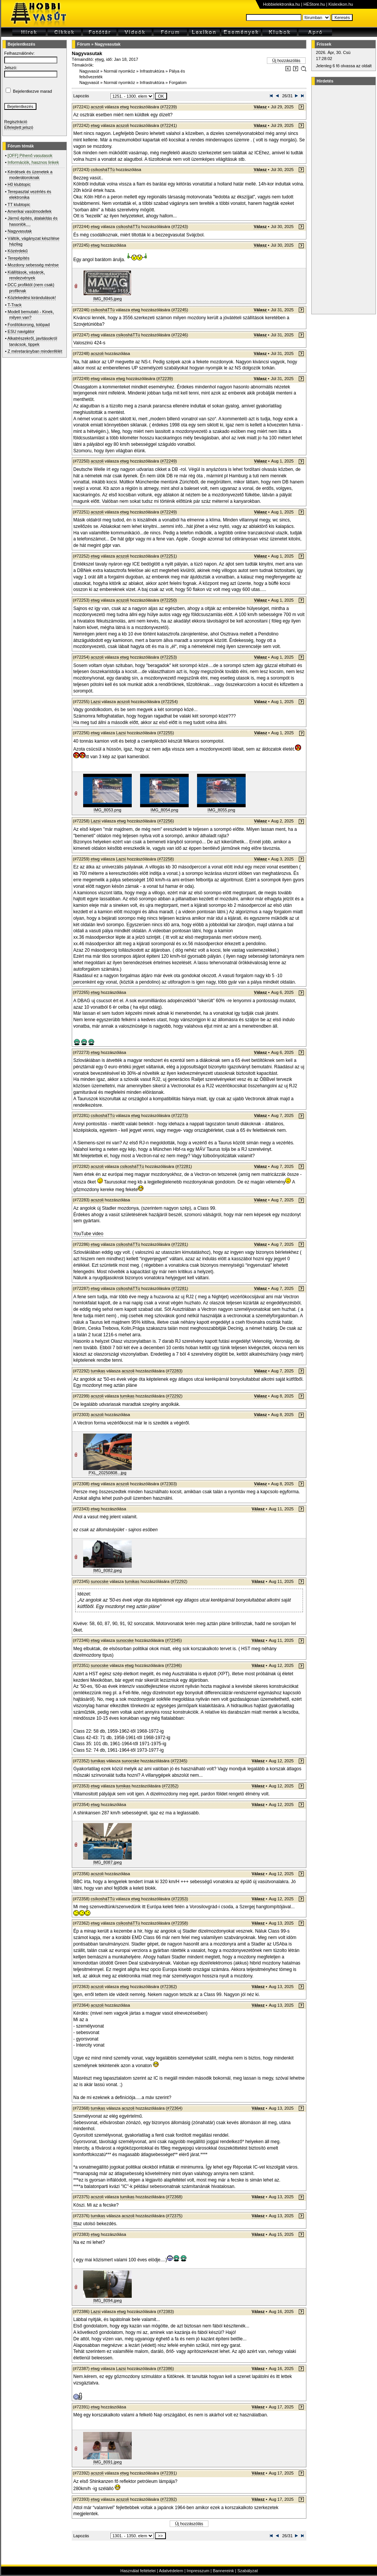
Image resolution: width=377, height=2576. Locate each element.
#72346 (173, 1665)
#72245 (180, 309)
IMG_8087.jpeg (107, 1862)
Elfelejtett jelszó (18, 127)
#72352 (170, 1786)
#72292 (174, 1396)
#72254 (169, 701)
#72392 (169, 2499)
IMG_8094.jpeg (107, 2300)
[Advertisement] (342, 200)
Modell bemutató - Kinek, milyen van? (31, 314)
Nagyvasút (89, 71)
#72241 (169, 125)
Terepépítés (18, 258)
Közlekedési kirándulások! (32, 297)
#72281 (184, 1166)
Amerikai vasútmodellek (30, 211)
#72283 (174, 1371)
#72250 (169, 600)
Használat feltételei (138, 2570)
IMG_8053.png (107, 810)
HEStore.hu (314, 4)
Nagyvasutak (20, 231)
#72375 (174, 2215)
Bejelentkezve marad (32, 91)
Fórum (83, 44)
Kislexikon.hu (340, 4)
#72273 (180, 1115)
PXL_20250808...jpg (107, 1472)
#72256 (166, 821)
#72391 (169, 2473)
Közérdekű (18, 251)
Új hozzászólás (286, 60)
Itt (75, 2223)
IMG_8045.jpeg (107, 298)
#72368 (174, 2196)
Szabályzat (247, 2570)
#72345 (173, 1640)
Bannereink (223, 2570)
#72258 (166, 859)
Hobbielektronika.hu (281, 4)
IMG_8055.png (221, 810)
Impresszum (198, 2570)
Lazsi (96, 701)
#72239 (169, 107)
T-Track (15, 305)
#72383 (166, 2311)
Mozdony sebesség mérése (33, 265)
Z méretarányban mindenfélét (35, 351)
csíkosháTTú (103, 169)
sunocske (99, 1581)
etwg (99, 59)
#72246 (180, 335)
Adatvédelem (171, 2570)
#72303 (169, 1483)
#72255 (166, 732)
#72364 (174, 2108)
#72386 (166, 2368)
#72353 (180, 1898)
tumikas (98, 1371)
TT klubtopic (19, 204)
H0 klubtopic (19, 184)
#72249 (169, 461)
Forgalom (177, 82)
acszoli (97, 107)
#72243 (180, 226)
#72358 (180, 1923)
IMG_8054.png (164, 810)
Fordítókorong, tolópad (29, 324)
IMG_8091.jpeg (107, 2462)
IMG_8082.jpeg (107, 1570)
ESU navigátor (21, 331)
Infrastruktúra (152, 71)
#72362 (169, 1986)
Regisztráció (15, 121)
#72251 (169, 556)
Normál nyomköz (119, 71)
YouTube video (88, 1233)
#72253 (169, 657)
